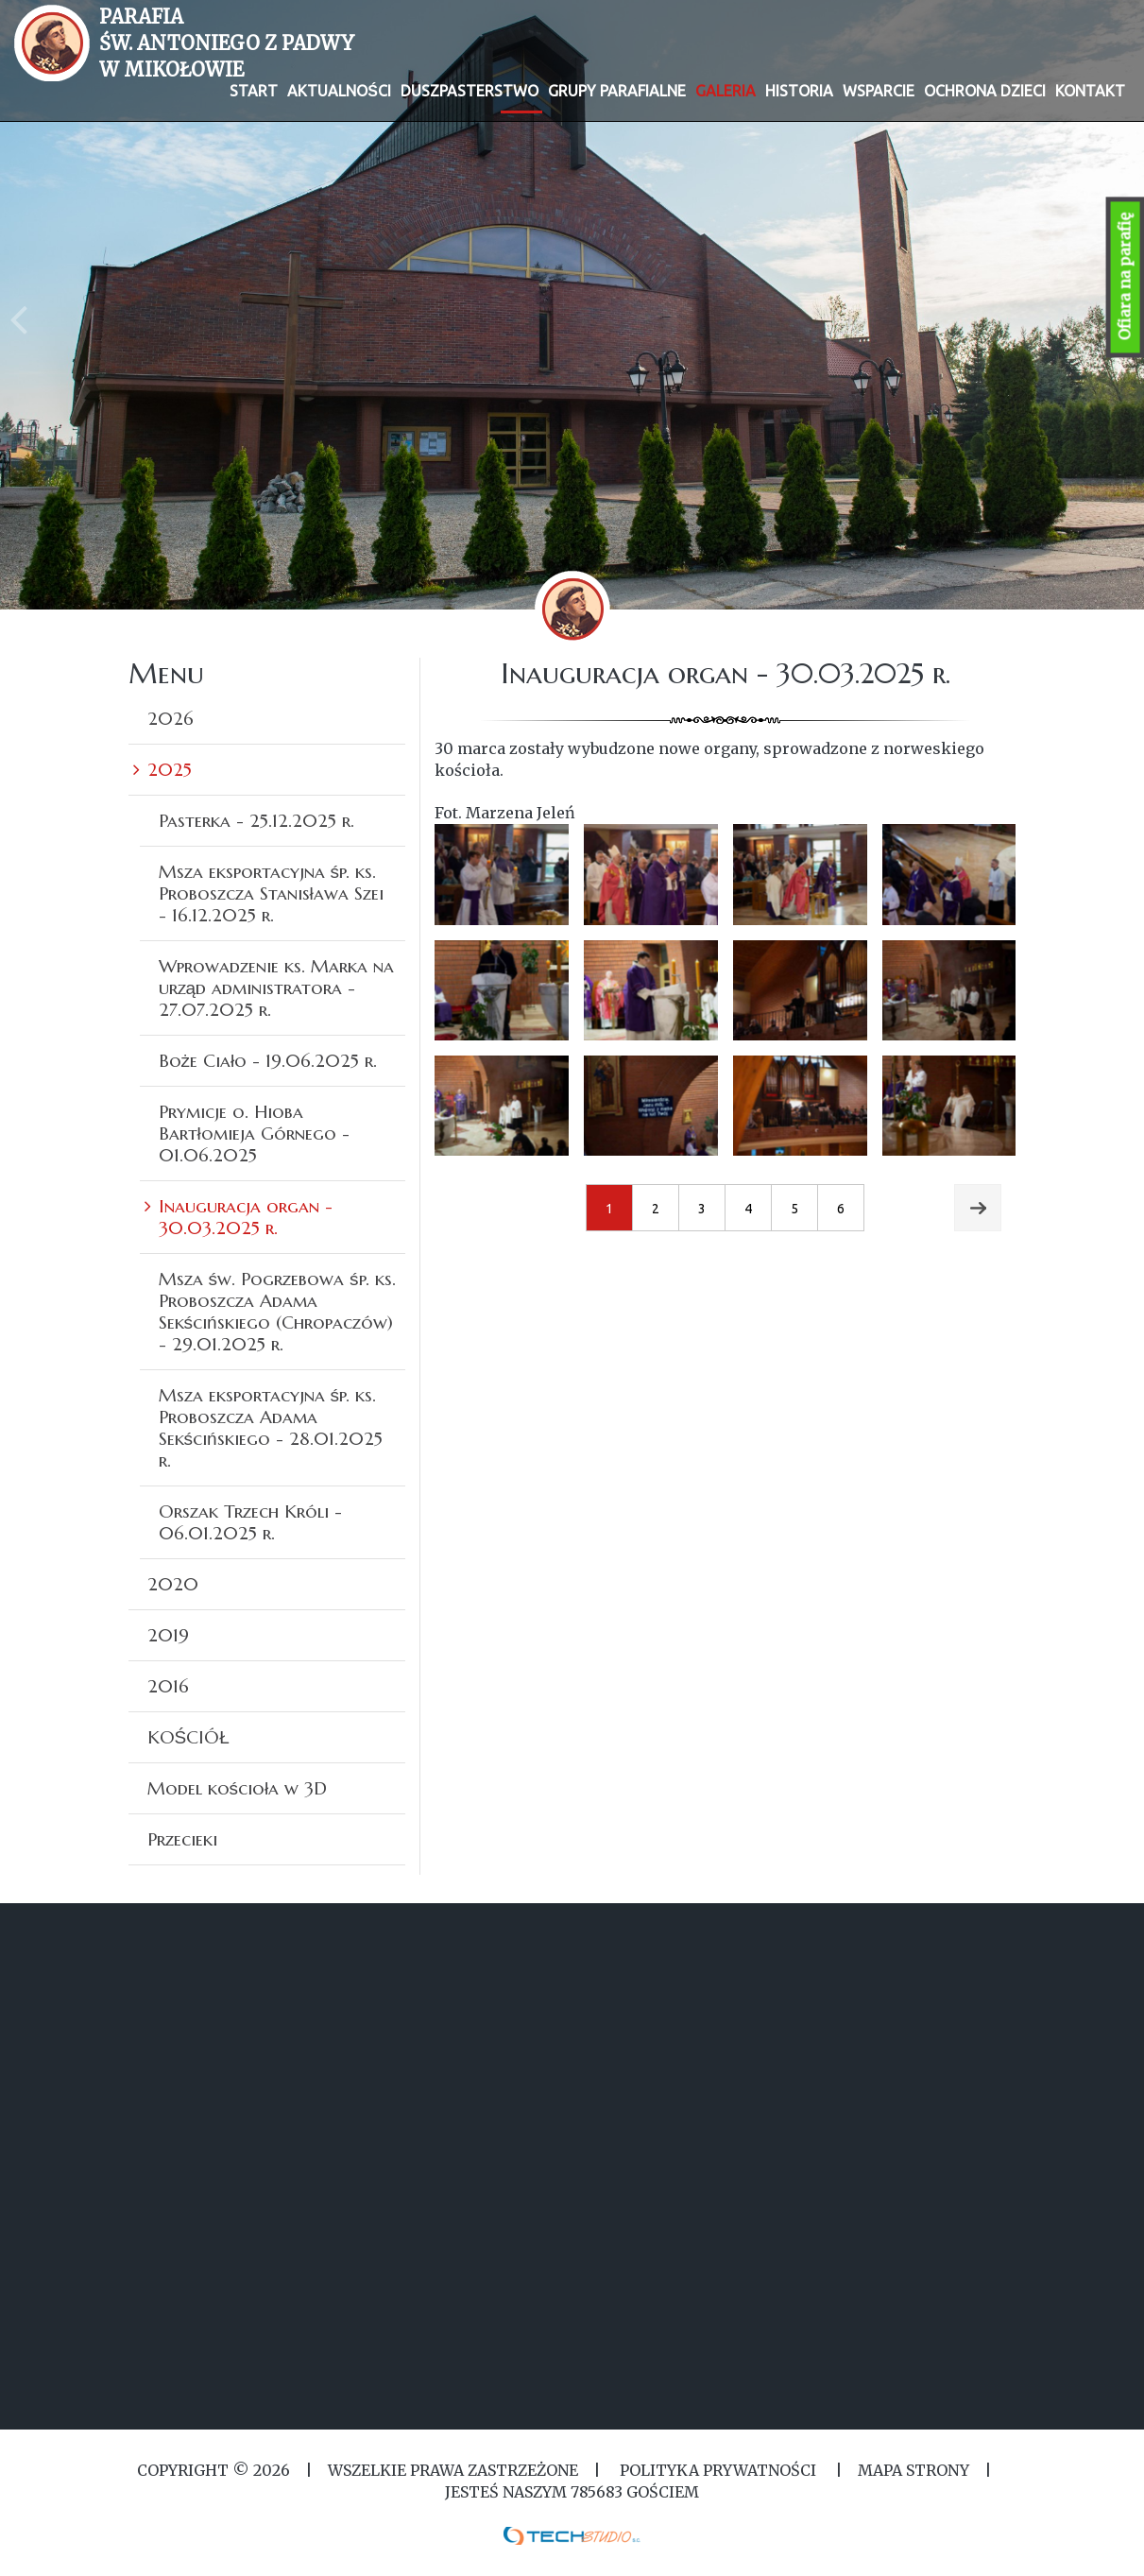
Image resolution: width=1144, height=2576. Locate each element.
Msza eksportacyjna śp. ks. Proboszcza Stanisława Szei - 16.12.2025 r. (271, 893)
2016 (168, 1685)
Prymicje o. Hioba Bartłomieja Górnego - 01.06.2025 (254, 1133)
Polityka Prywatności (718, 2470)
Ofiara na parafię (1125, 277)
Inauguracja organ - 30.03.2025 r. (246, 1216)
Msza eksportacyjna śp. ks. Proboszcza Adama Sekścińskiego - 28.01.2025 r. (271, 1427)
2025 (169, 769)
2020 (172, 1583)
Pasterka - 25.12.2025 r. (256, 820)
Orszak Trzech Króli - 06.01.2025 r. (250, 1522)
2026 (170, 718)
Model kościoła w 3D (237, 1788)
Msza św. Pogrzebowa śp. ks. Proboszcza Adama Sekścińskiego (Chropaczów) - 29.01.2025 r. (277, 1311)
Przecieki (182, 1839)
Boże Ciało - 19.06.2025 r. (268, 1060)
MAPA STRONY (913, 2470)
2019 (168, 1634)
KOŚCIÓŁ (188, 1737)
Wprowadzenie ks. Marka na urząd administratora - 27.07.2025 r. (276, 987)
